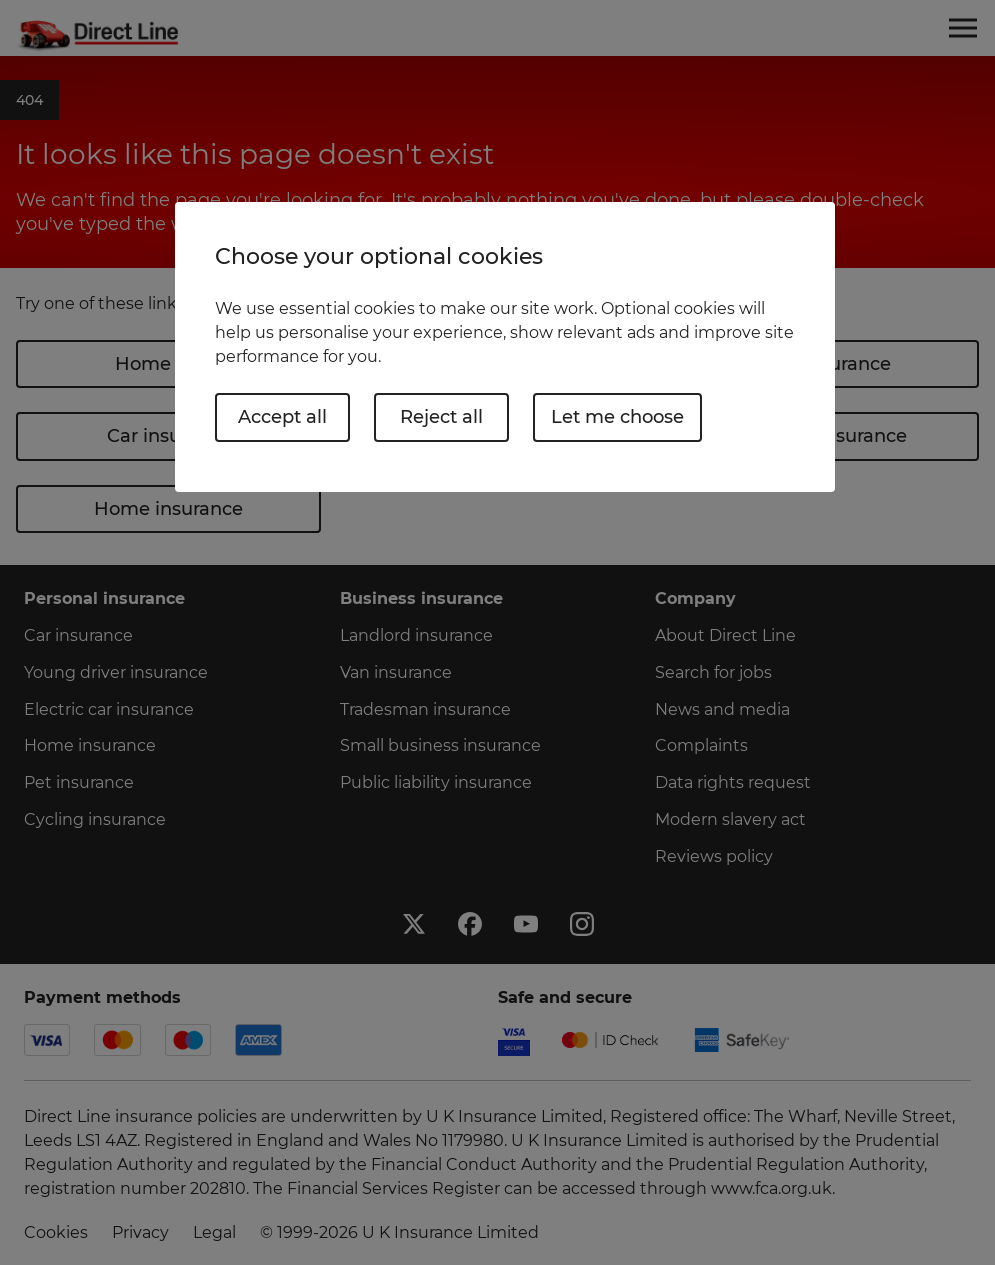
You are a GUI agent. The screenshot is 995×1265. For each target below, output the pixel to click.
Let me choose (617, 417)
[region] (505, 346)
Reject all (441, 417)
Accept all (282, 417)
